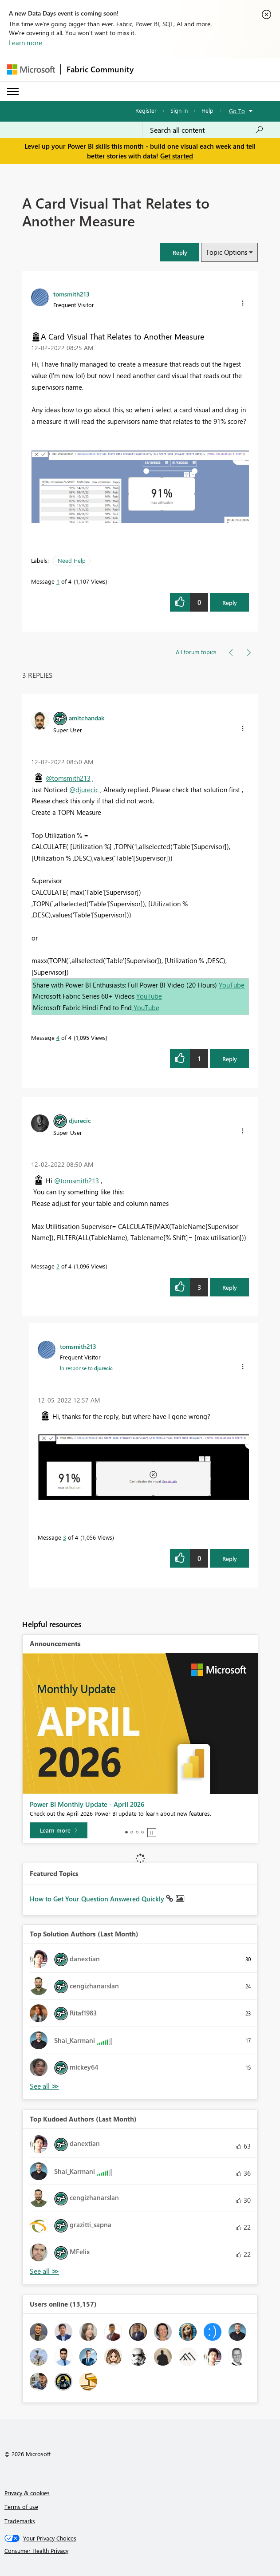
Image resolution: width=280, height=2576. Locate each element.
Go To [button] (237, 111)
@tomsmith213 (68, 778)
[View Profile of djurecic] (80, 1120)
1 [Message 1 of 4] (57, 581)
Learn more (25, 42)
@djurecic (84, 789)
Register (146, 110)
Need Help (72, 560)
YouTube (232, 984)
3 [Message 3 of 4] (64, 1537)
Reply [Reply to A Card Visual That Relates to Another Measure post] (229, 602)
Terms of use (21, 2506)
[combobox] (206, 130)
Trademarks (19, 2521)
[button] (179, 252)
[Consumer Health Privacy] (140, 2550)
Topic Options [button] (226, 252)
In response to (86, 1367)
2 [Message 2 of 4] (57, 1266)
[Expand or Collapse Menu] (13, 91)
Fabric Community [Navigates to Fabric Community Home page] (100, 69)
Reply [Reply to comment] (229, 1059)
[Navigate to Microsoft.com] (31, 69)
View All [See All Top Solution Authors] (44, 2086)
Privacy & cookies (27, 2493)
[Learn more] (58, 1830)
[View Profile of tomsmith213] (71, 293)
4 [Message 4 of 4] (57, 1037)
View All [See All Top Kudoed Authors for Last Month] (44, 2271)
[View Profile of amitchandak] (86, 717)
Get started (176, 155)
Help (207, 110)
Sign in (179, 110)
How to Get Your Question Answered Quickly (98, 1898)
